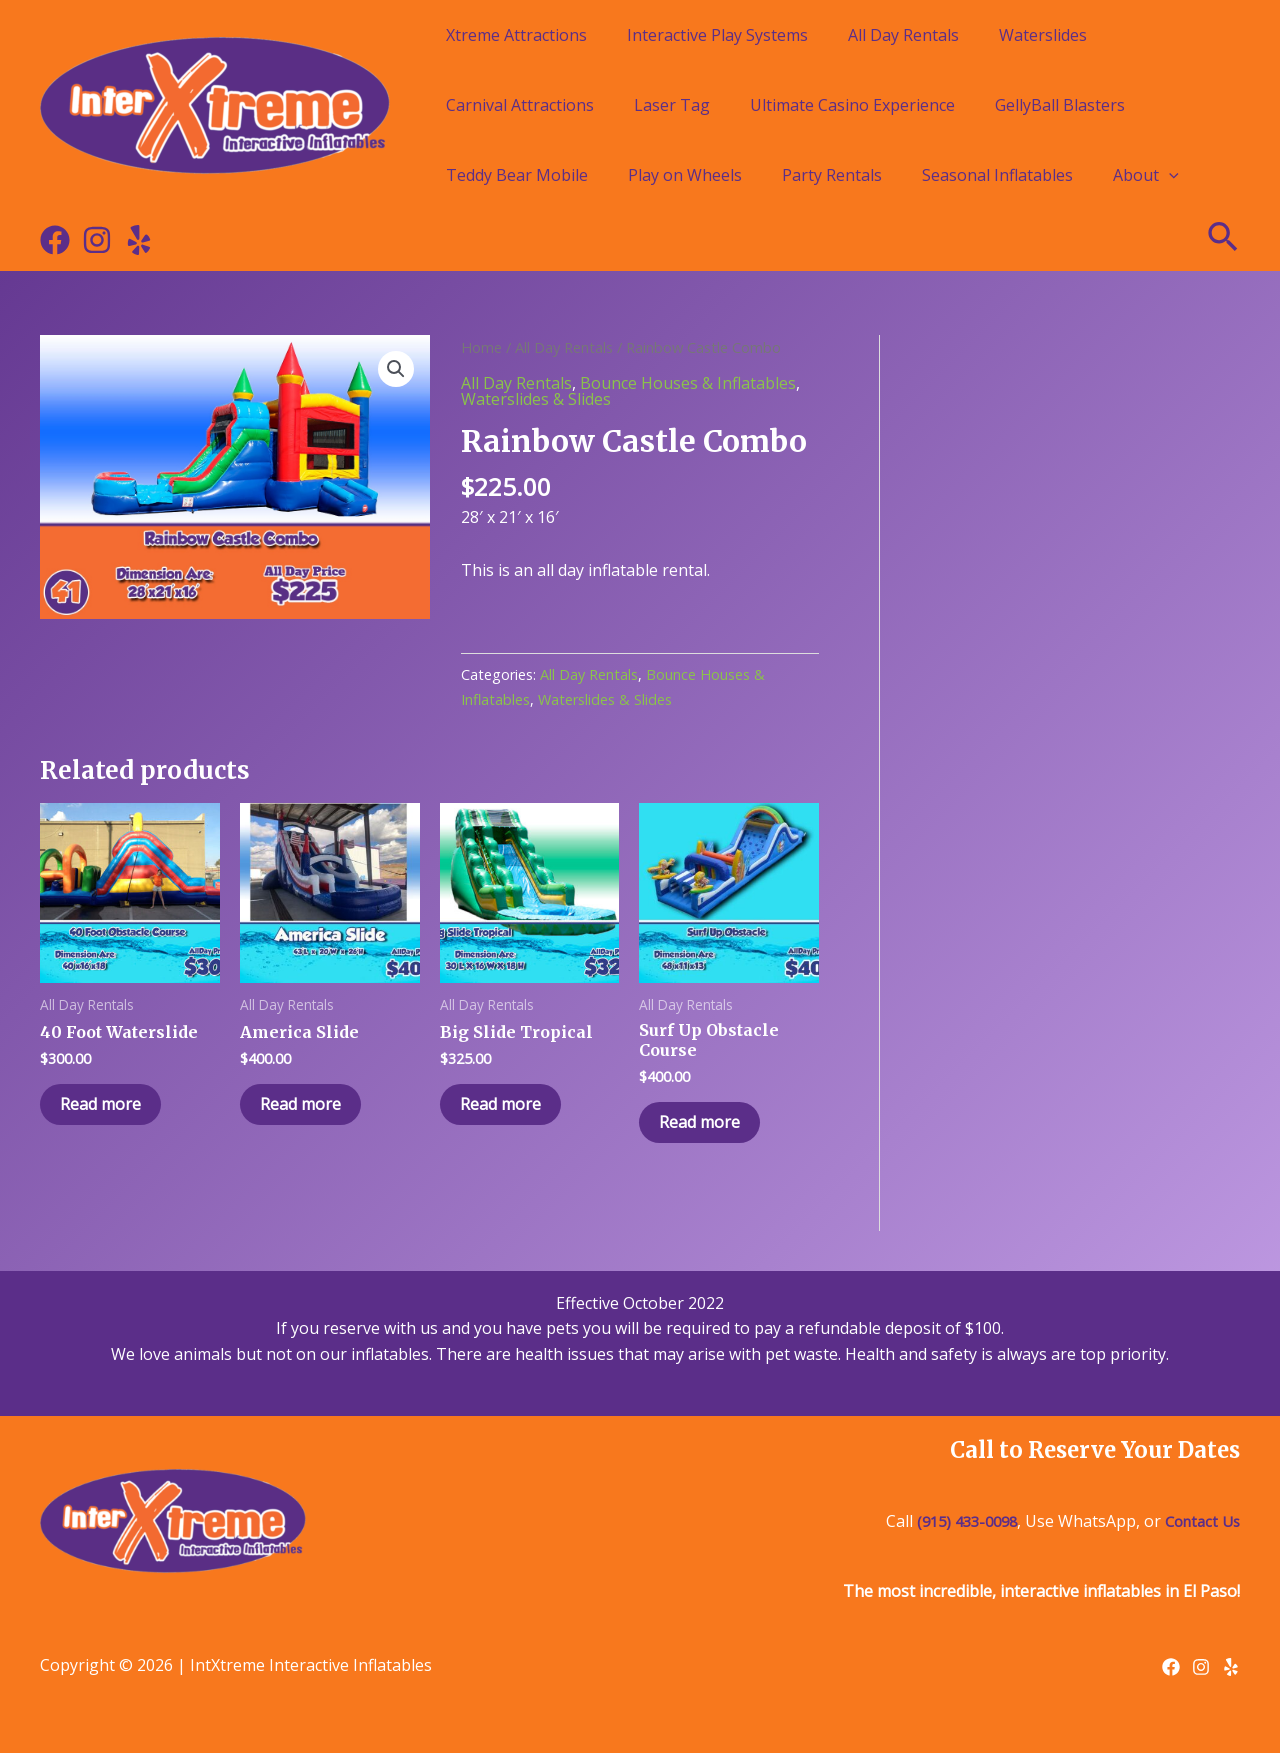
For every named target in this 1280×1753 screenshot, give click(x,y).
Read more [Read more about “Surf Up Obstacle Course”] (699, 1122)
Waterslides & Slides (536, 399)
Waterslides (1043, 35)
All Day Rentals (903, 35)
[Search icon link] (1224, 240)
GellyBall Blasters (1060, 105)
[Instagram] (97, 240)
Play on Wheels (685, 175)
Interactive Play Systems (717, 35)
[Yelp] (139, 240)
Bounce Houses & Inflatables (688, 383)
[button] (396, 369)
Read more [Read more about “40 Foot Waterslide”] (100, 1104)
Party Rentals (832, 175)
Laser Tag (672, 105)
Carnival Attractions (520, 105)
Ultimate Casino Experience (852, 105)
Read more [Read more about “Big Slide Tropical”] (500, 1104)
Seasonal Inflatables (997, 175)
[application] (1169, 175)
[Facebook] (55, 240)
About (1146, 175)
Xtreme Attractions (516, 35)
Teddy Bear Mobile (517, 175)
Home (481, 347)
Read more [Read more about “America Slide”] (300, 1104)
